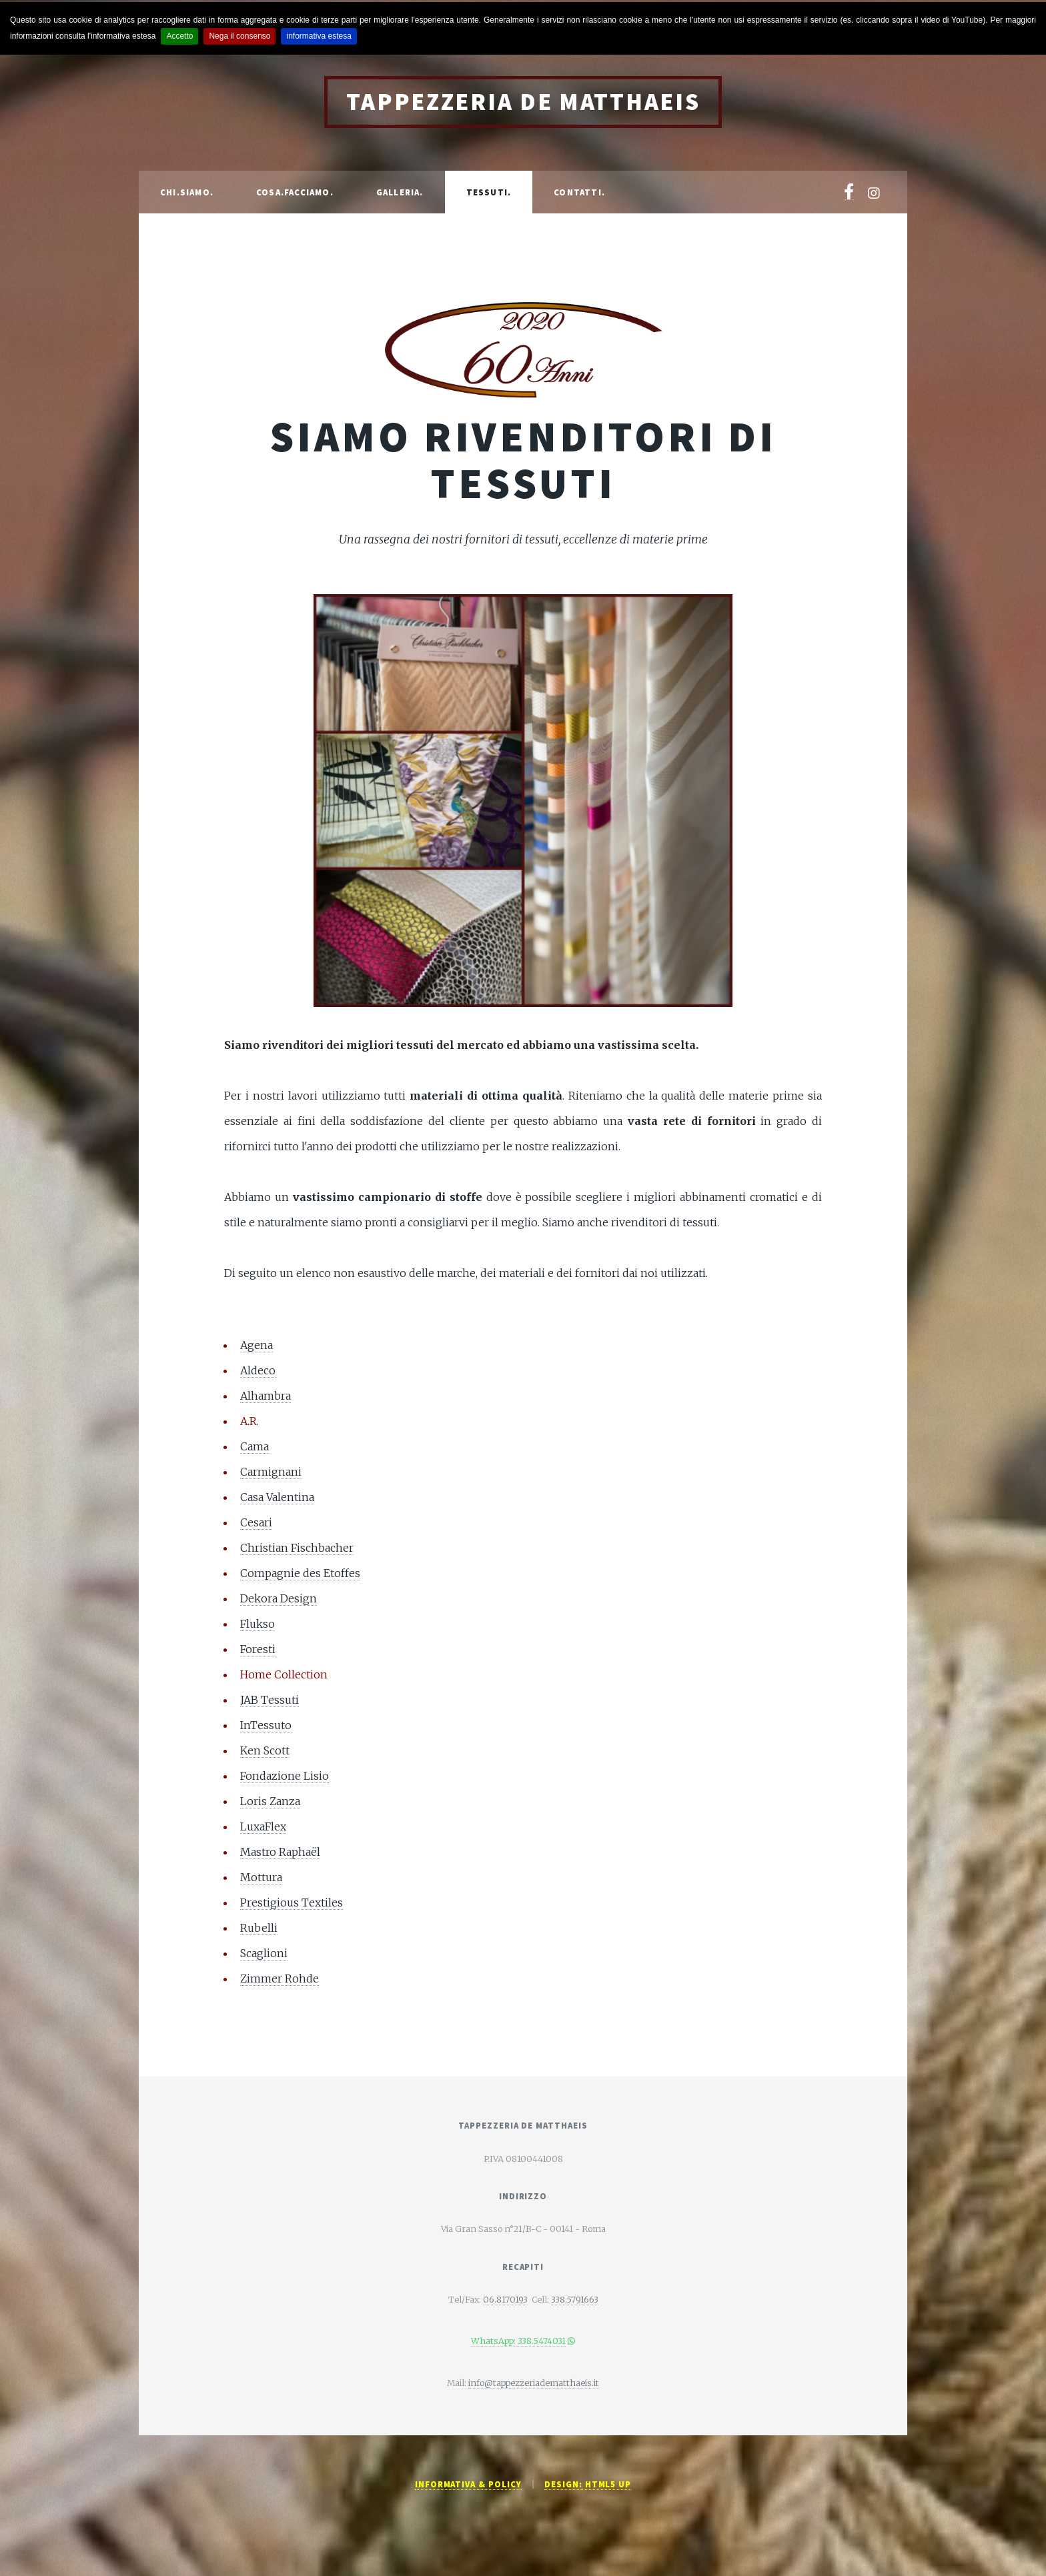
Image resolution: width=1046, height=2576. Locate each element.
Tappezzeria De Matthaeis (523, 102)
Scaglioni (264, 1953)
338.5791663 (574, 2299)
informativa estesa (318, 36)
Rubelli (259, 1928)
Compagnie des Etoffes (300, 1573)
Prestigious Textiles (291, 1902)
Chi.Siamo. (186, 192)
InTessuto (266, 1725)
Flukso (257, 1623)
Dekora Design (278, 1598)
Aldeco (258, 1370)
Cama (254, 1446)
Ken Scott (265, 1750)
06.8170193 (505, 2299)
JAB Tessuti (269, 1699)
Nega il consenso (239, 36)
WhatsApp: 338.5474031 (518, 2340)
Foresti (258, 1649)
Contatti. (579, 192)
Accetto (179, 36)
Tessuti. (489, 192)
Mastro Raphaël (280, 1851)
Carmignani (271, 1471)
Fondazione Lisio (284, 1775)
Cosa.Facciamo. (295, 192)
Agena (256, 1345)
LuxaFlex (263, 1826)
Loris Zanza (270, 1801)
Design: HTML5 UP (587, 2484)
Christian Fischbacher (297, 1547)
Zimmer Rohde (279, 1978)
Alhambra (265, 1395)
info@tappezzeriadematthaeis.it (533, 2382)
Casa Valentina (277, 1497)
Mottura (261, 1877)
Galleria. (400, 192)
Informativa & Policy (468, 2484)
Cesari (256, 1522)
